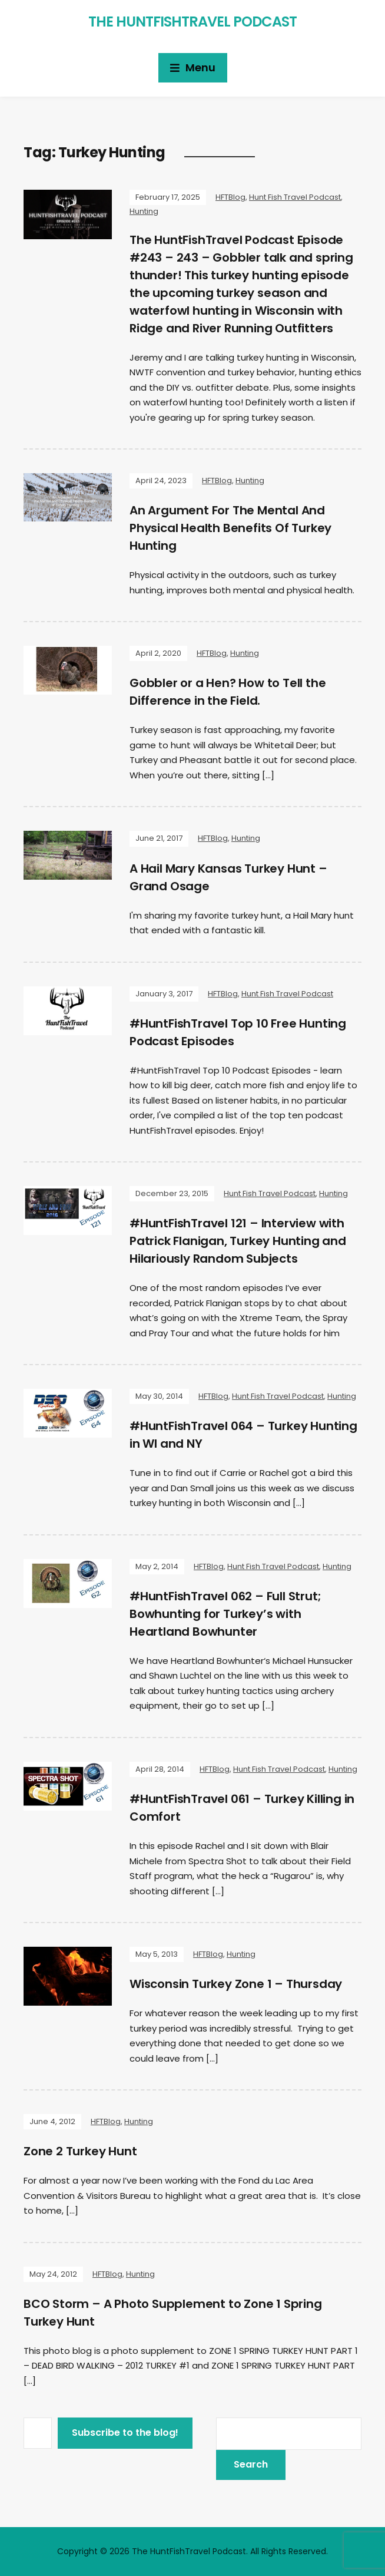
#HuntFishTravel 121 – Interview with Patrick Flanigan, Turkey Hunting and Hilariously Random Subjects (238, 1241)
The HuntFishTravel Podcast (192, 21)
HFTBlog (230, 197)
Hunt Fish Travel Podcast (295, 197)
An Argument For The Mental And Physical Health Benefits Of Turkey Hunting (230, 528)
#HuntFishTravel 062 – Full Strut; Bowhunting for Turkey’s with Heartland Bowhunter (225, 1614)
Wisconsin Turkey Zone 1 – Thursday (236, 1984)
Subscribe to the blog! (125, 2432)
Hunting (144, 211)
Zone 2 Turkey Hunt (80, 2151)
